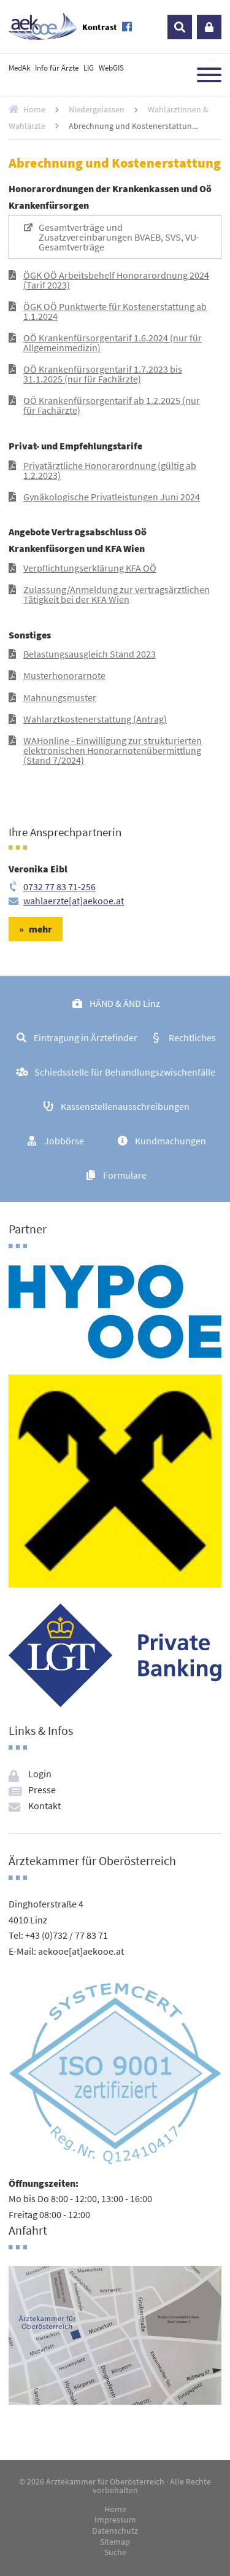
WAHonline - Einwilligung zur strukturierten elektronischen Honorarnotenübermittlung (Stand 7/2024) (112, 750)
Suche (115, 2553)
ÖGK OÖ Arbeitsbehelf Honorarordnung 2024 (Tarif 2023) (116, 280)
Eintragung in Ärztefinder (85, 1037)
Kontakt (44, 1805)
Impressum (115, 2520)
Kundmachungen (170, 1141)
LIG (88, 68)
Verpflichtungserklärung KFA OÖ (89, 568)
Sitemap (115, 2542)
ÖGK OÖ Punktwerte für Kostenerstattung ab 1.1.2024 (115, 311)
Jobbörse (64, 1141)
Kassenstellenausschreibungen (125, 1106)
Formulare (125, 1175)
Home (34, 109)
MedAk (19, 68)
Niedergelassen (97, 109)
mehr (40, 929)
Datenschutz (115, 2531)
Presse (42, 1789)
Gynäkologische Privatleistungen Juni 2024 (111, 497)
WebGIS (111, 68)
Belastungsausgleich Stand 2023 (89, 654)
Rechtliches (192, 1037)
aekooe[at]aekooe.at (81, 1951)
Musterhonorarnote (64, 675)
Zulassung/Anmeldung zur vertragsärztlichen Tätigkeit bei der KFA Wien (116, 594)
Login (209, 27)
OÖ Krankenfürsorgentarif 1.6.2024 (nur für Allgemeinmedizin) (112, 343)
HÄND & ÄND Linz (125, 1003)
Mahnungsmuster (59, 697)
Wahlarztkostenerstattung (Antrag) (95, 719)
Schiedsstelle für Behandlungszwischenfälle (124, 1072)
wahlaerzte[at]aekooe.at (73, 900)
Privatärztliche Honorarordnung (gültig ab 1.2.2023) (109, 470)
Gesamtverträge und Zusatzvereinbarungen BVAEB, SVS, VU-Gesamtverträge (119, 237)
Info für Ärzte (57, 68)
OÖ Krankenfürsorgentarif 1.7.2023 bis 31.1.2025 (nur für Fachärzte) (102, 374)
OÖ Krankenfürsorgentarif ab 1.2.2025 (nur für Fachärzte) (111, 405)
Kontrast (99, 27)
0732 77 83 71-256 (59, 886)
